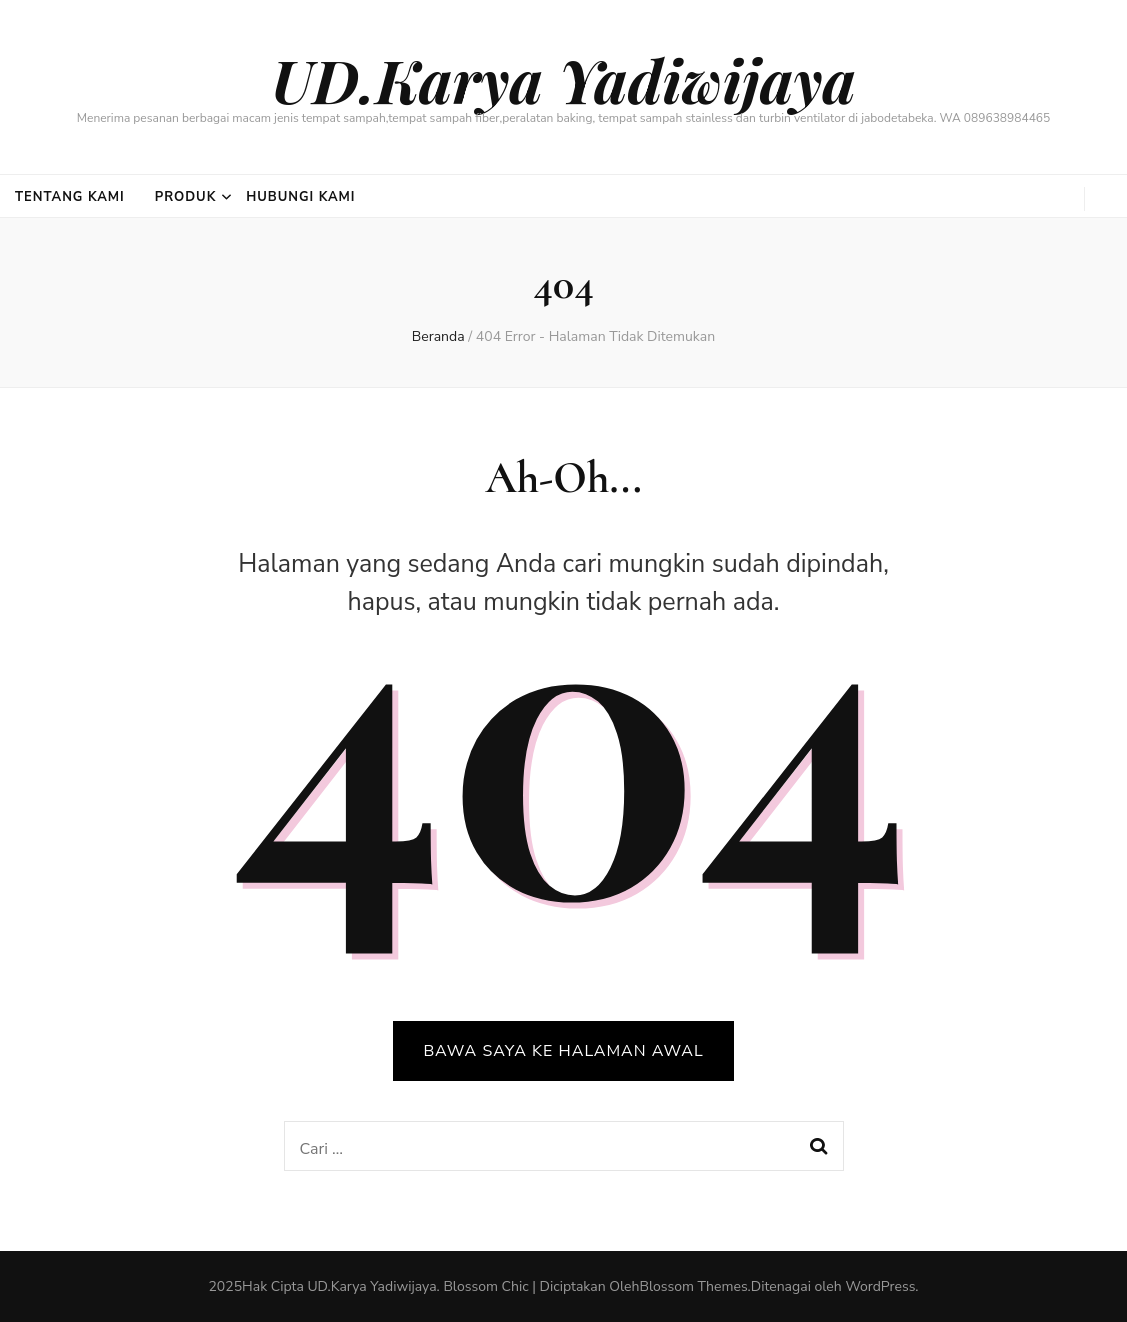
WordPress (880, 1286)
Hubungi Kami (300, 197)
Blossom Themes (693, 1286)
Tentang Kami (70, 197)
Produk (186, 197)
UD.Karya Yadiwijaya (563, 79)
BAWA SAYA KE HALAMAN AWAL (563, 1051)
